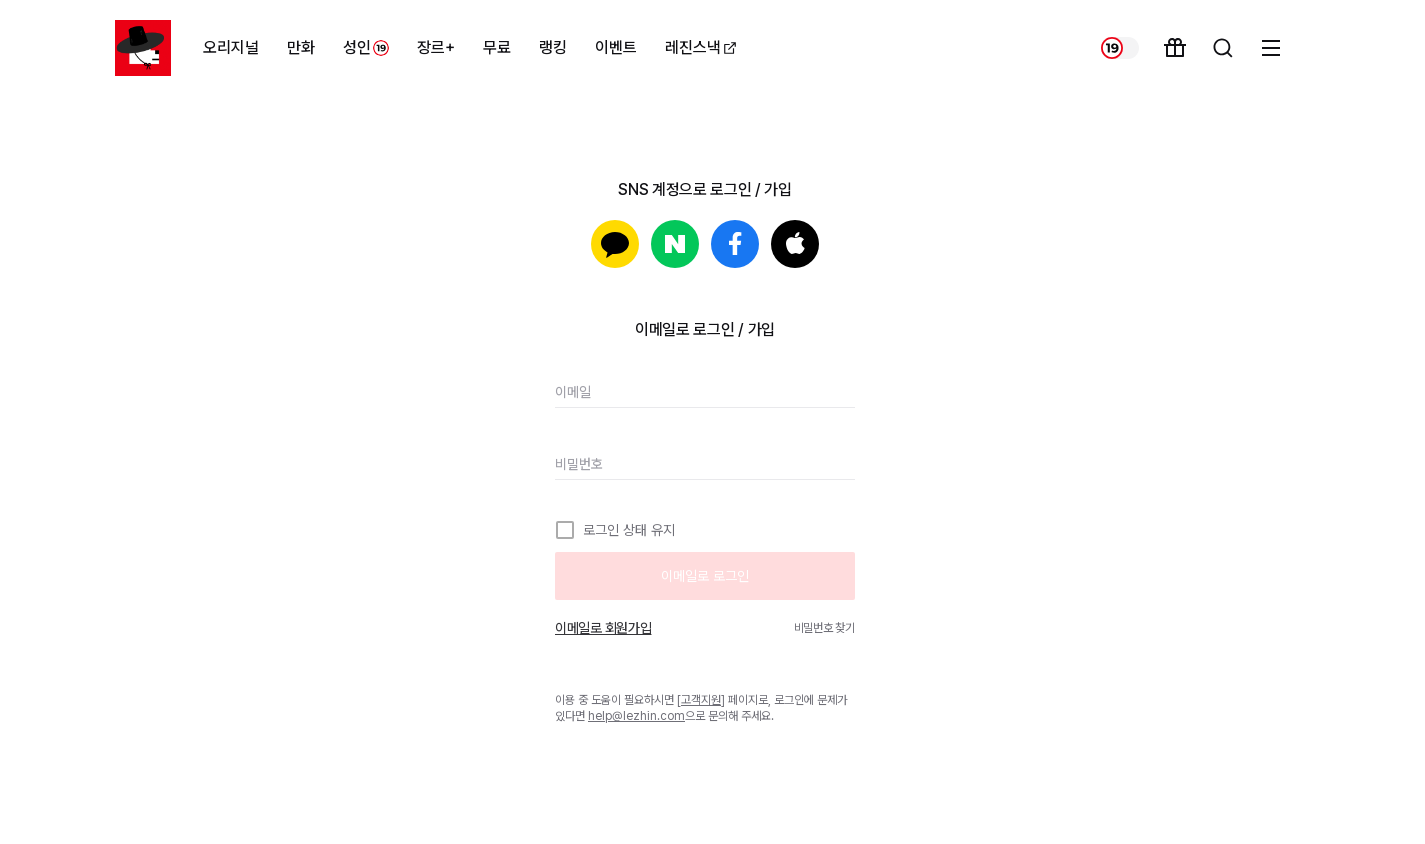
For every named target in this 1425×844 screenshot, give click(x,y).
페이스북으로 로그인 (735, 244)
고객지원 (701, 700)
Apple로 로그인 (795, 244)
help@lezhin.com (636, 716)
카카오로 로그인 (615, 244)
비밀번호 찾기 (824, 628)
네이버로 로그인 (675, 244)
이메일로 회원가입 (603, 628)
